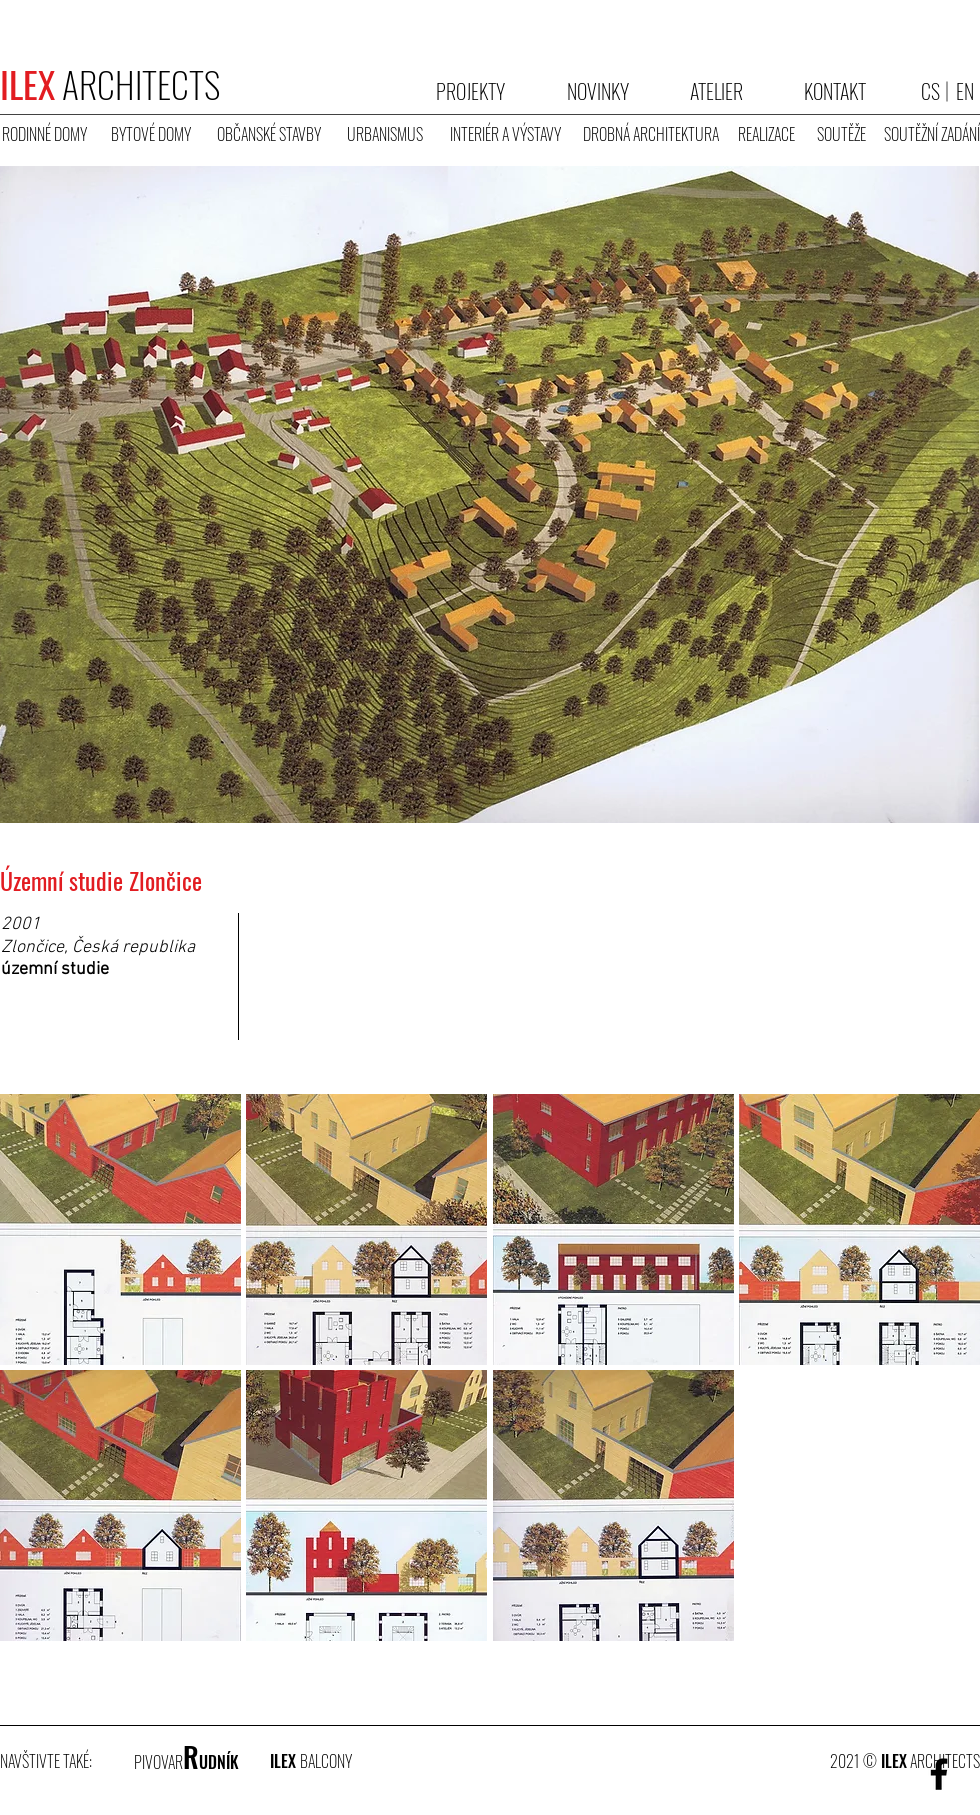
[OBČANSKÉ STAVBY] (269, 134)
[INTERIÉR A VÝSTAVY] (505, 134)
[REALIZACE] (766, 134)
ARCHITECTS (110, 83)
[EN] (964, 91)
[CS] (930, 91)
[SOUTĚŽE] (841, 134)
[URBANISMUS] (384, 134)
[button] (120, 1036)
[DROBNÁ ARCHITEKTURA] (651, 134)
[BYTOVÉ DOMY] (150, 134)
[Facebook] (939, 1774)
